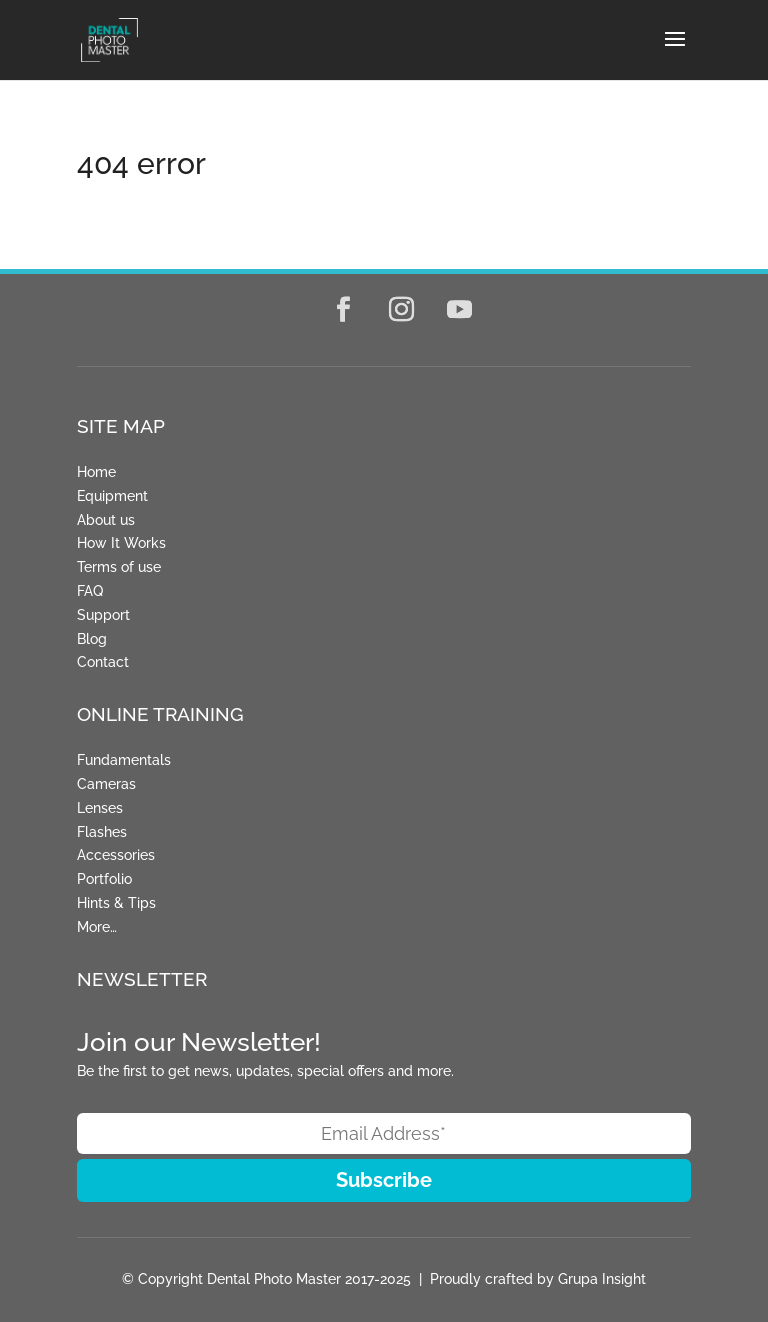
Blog (92, 639)
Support (103, 615)
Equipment (112, 496)
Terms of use (119, 567)
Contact (103, 662)
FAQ (90, 591)
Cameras (106, 784)
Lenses (100, 808)
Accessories (116, 855)
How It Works (121, 543)
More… (97, 927)
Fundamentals (124, 760)
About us (106, 520)
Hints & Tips (116, 903)
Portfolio (104, 879)
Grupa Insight (602, 1279)
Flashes (102, 832)
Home (96, 472)
